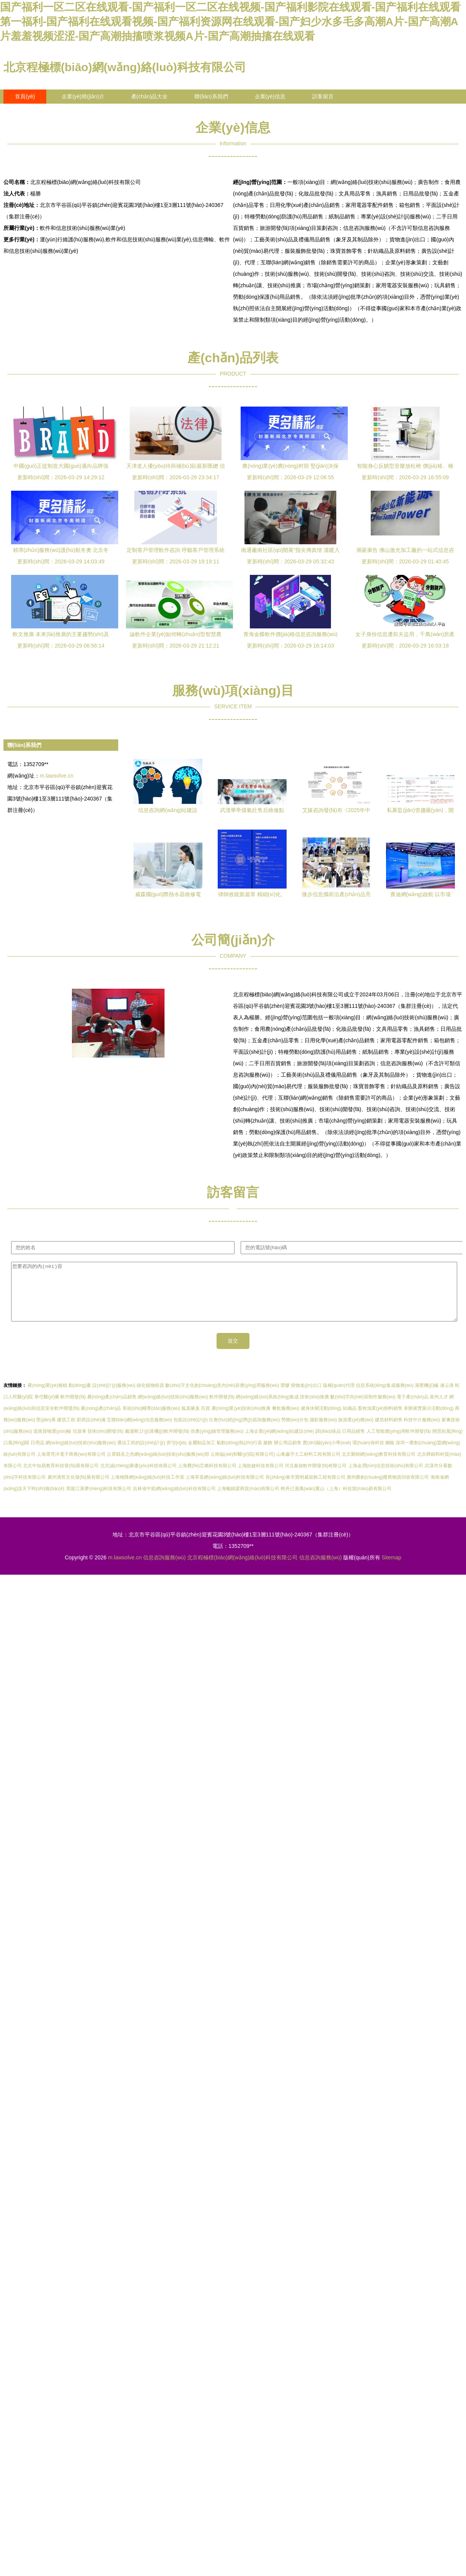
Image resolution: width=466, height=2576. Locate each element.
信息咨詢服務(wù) (164, 1569)
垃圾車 (79, 1442)
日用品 (37, 1454)
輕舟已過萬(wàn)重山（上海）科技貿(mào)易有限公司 (336, 1500)
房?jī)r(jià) (176, 1454)
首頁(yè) (25, 96)
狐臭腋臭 (190, 1419)
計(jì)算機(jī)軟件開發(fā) (164, 1442)
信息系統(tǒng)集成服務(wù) (385, 1396)
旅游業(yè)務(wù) (355, 1431)
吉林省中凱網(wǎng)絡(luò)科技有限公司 (174, 1500)
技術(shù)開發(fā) (105, 1442)
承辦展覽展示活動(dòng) (429, 1419)
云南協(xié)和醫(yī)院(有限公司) (242, 1465)
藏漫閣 (131, 1442)
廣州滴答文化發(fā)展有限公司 (78, 1488)
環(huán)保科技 (368, 1454)
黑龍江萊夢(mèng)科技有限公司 (98, 1500)
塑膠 (285, 1396)
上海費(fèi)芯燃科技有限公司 (207, 1477)
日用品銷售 (353, 1442)
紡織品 (350, 1419)
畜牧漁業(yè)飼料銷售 (380, 1419)
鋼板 (389, 1454)
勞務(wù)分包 (294, 1431)
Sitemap (391, 1569)
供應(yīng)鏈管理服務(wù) (217, 1442)
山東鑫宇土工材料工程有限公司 (308, 1465)
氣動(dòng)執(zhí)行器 (239, 1454)
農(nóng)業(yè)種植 (47, 1396)
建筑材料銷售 (388, 1431)
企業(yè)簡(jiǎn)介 (83, 96)
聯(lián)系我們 (211, 96)
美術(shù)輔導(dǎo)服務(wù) (151, 1419)
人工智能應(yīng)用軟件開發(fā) (399, 1442)
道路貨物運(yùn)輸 (52, 1442)
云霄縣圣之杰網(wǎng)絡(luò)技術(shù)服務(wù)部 (158, 1465)
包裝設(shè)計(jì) (190, 1431)
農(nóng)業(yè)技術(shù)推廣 (241, 1419)
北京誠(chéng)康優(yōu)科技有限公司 (138, 1477)
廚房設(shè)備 (91, 1431)
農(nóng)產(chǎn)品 (101, 1419)
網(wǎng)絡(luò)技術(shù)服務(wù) (173, 1408)
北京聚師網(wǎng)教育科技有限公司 (378, 1465)
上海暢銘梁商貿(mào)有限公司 (248, 1500)
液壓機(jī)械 (426, 1396)
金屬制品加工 (201, 1454)
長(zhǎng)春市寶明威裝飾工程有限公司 (305, 1488)
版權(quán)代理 (339, 1396)
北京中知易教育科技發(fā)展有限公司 (61, 1477)
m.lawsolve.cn (56, 776)
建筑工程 (66, 1431)
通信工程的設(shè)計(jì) (141, 1454)
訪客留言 (323, 96)
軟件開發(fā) (73, 1408)
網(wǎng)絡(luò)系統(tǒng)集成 (267, 1408)
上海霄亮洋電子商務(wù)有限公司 (71, 1465)
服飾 (267, 1454)
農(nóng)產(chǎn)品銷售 (112, 1408)
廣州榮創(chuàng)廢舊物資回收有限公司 (388, 1488)
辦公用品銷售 (287, 1454)
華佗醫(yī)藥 (46, 1408)
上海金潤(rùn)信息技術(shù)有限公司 (386, 1477)
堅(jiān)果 (46, 1431)
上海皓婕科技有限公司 (261, 1477)
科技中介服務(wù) (422, 1431)
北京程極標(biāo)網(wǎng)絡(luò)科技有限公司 (124, 67)
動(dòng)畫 (79, 1396)
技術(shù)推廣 (314, 1408)
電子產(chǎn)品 (412, 1408)
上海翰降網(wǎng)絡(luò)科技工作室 (147, 1488)
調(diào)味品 (328, 1442)
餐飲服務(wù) (285, 1419)
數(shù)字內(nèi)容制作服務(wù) (363, 1408)
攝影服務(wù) (323, 1431)
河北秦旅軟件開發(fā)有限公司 (316, 1477)
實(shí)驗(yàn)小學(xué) (327, 1454)
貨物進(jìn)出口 (306, 1396)
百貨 (205, 1419)
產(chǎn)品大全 (149, 96)
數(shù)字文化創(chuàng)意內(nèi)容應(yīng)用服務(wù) (222, 1396)
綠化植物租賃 (150, 1396)
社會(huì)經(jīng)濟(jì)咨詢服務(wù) (244, 1431)
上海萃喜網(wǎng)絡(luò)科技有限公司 (225, 1488)
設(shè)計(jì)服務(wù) (113, 1396)
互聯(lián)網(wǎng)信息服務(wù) (139, 1431)
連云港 (447, 1396)
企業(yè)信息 (270, 96)
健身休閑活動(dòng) (321, 1419)
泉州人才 (439, 1408)
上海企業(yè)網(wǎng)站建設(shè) (279, 1442)
